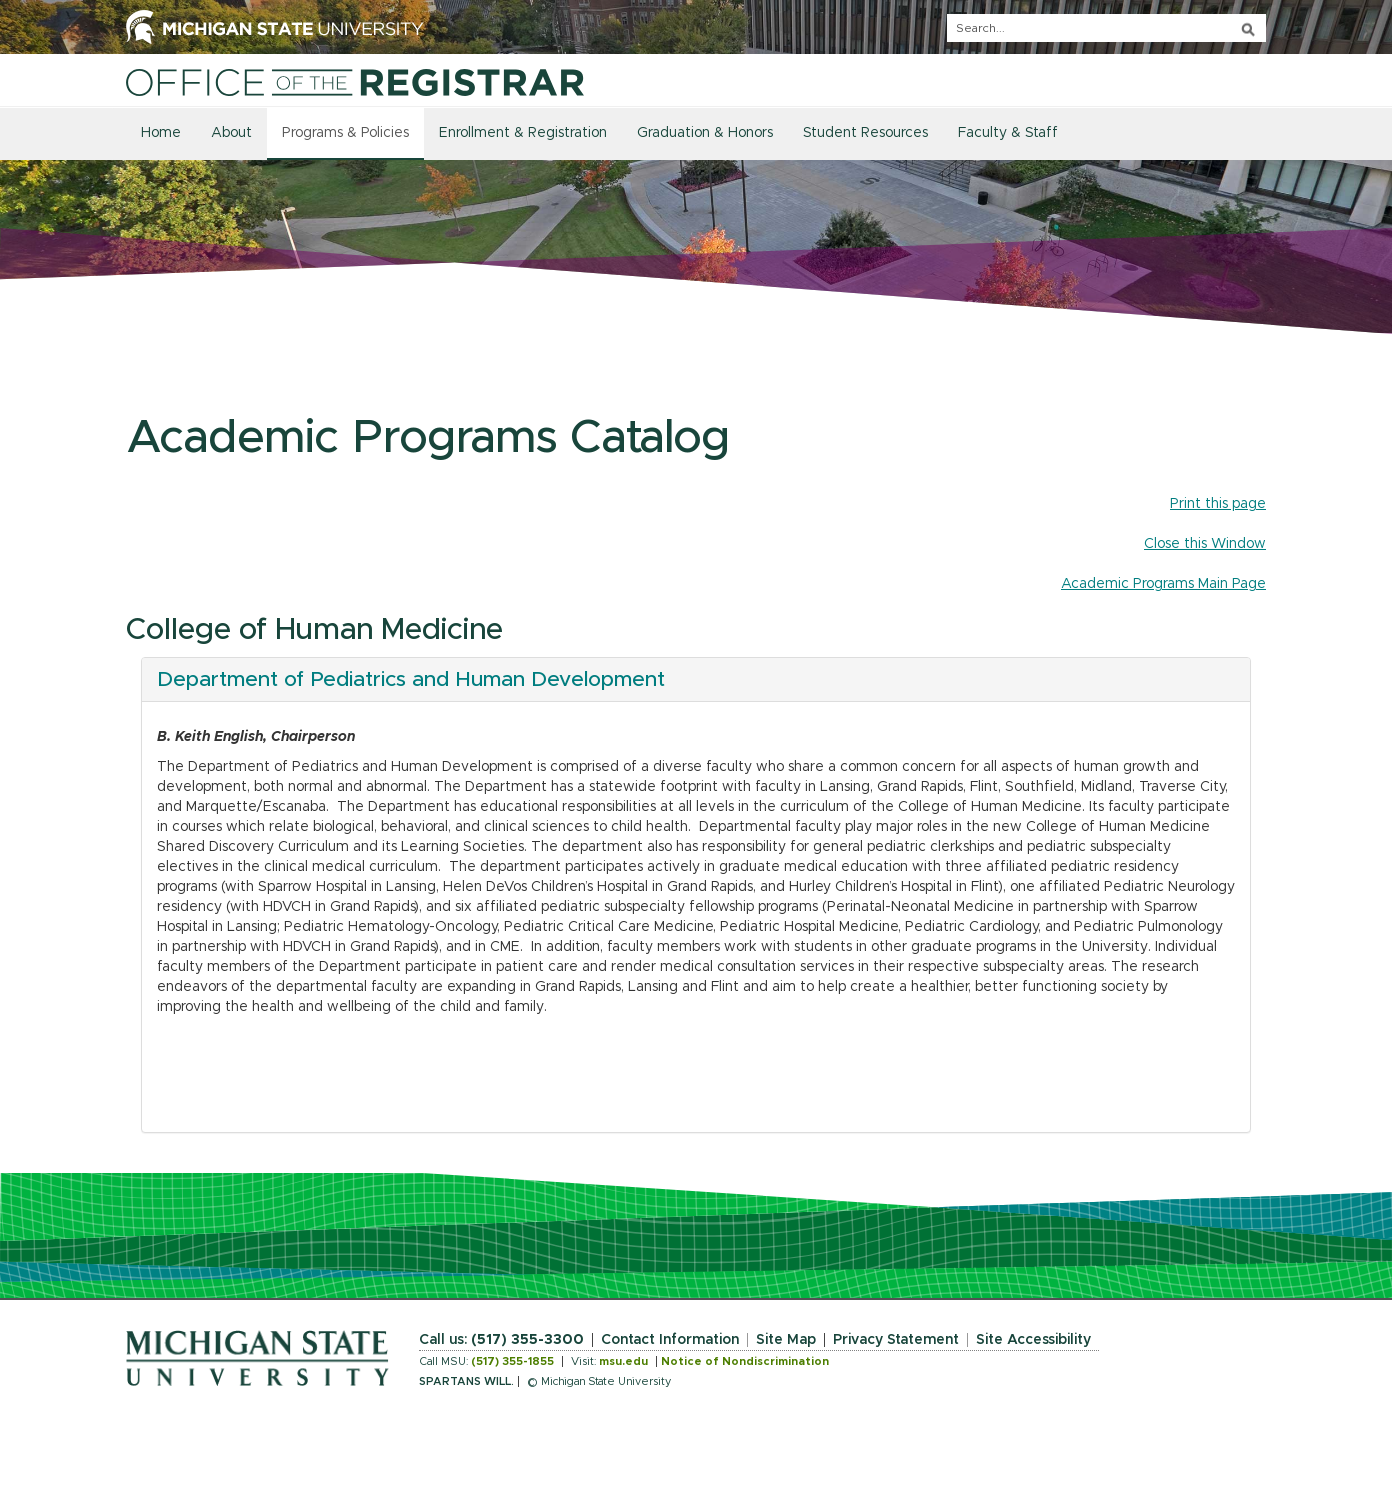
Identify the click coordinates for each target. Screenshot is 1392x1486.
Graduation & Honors (705, 133)
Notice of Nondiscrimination (745, 1361)
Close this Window (1205, 544)
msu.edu (623, 1361)
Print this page (1218, 504)
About (231, 133)
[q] (1106, 28)
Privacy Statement (896, 1340)
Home (161, 133)
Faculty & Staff (1008, 133)
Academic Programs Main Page (1163, 584)
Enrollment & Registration (523, 133)
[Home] (355, 82)
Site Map (786, 1340)
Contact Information (670, 1340)
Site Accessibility (1033, 1340)
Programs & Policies (345, 133)
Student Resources (865, 133)
